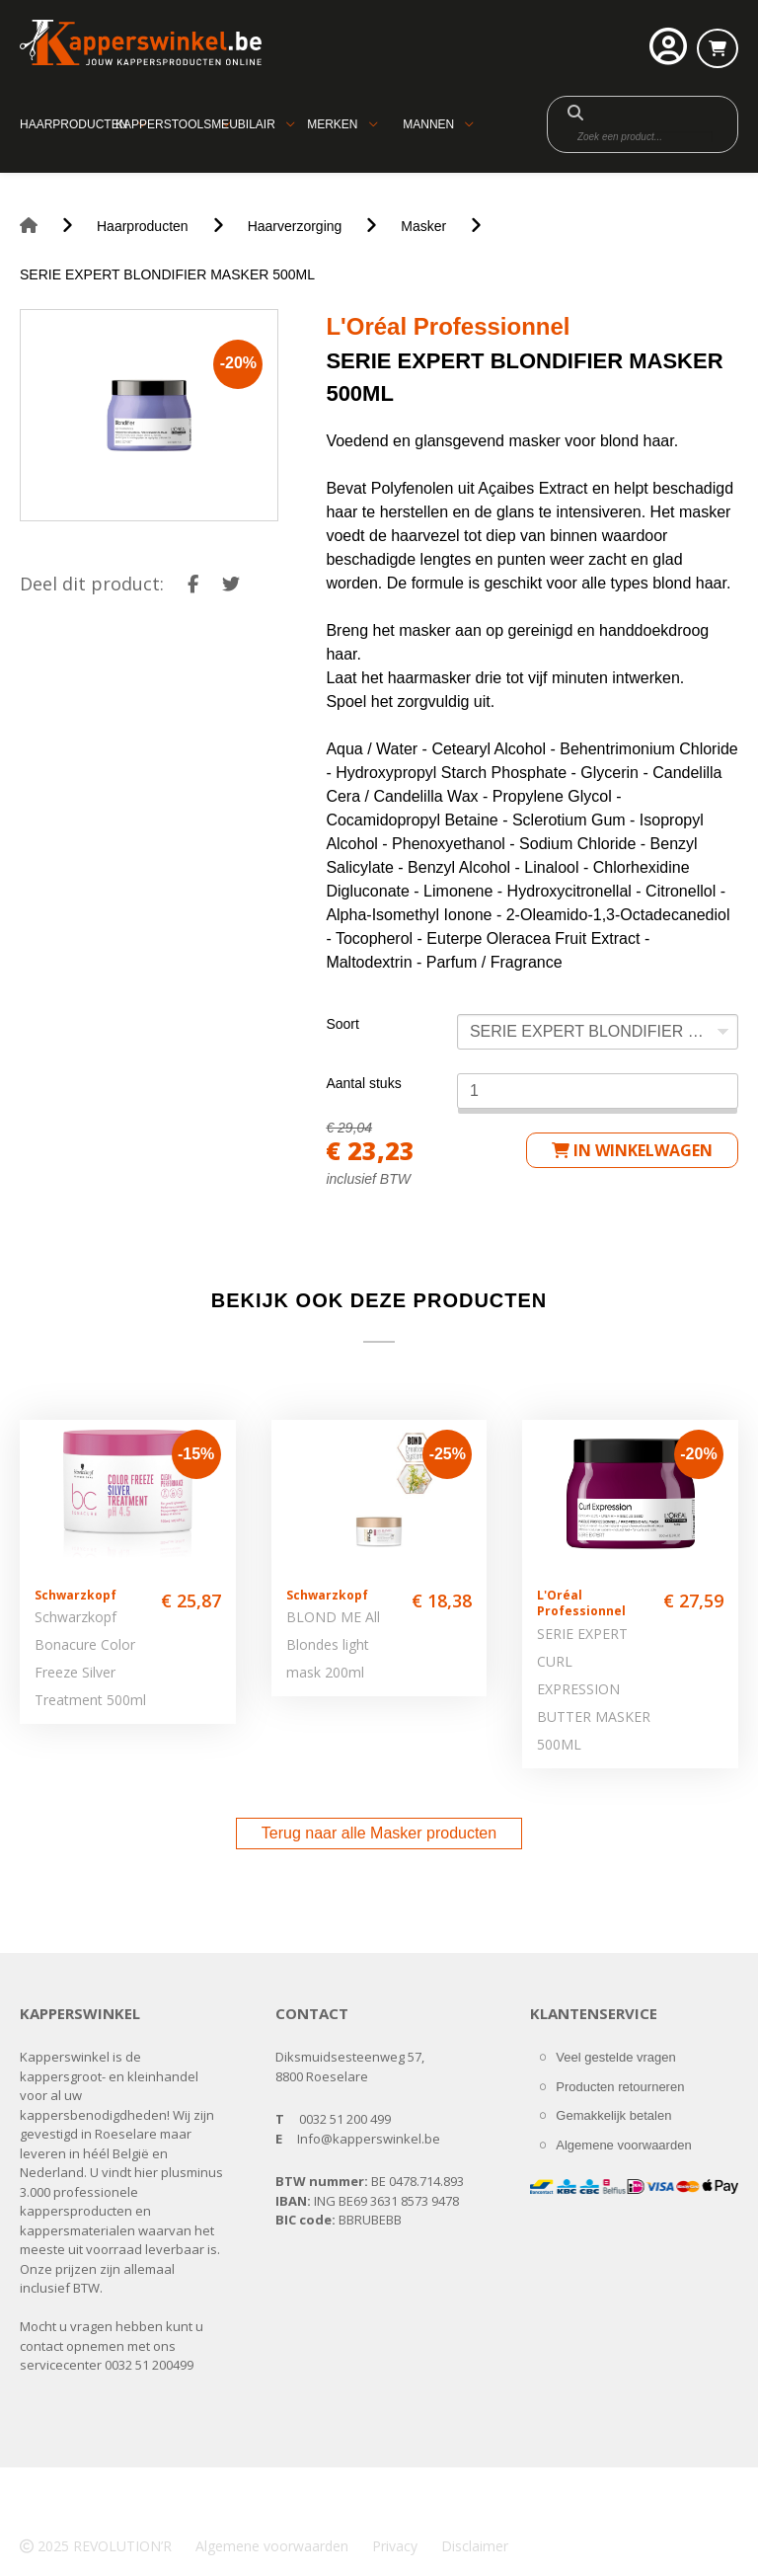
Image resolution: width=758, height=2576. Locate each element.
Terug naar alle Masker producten (379, 1833)
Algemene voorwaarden (623, 2145)
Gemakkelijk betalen (613, 2115)
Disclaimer (474, 2546)
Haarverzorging (295, 226)
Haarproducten (73, 124)
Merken (332, 124)
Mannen (428, 124)
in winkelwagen (632, 1150)
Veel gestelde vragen (615, 2057)
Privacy (394, 2546)
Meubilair (243, 124)
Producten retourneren (620, 2086)
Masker (423, 226)
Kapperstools (163, 124)
